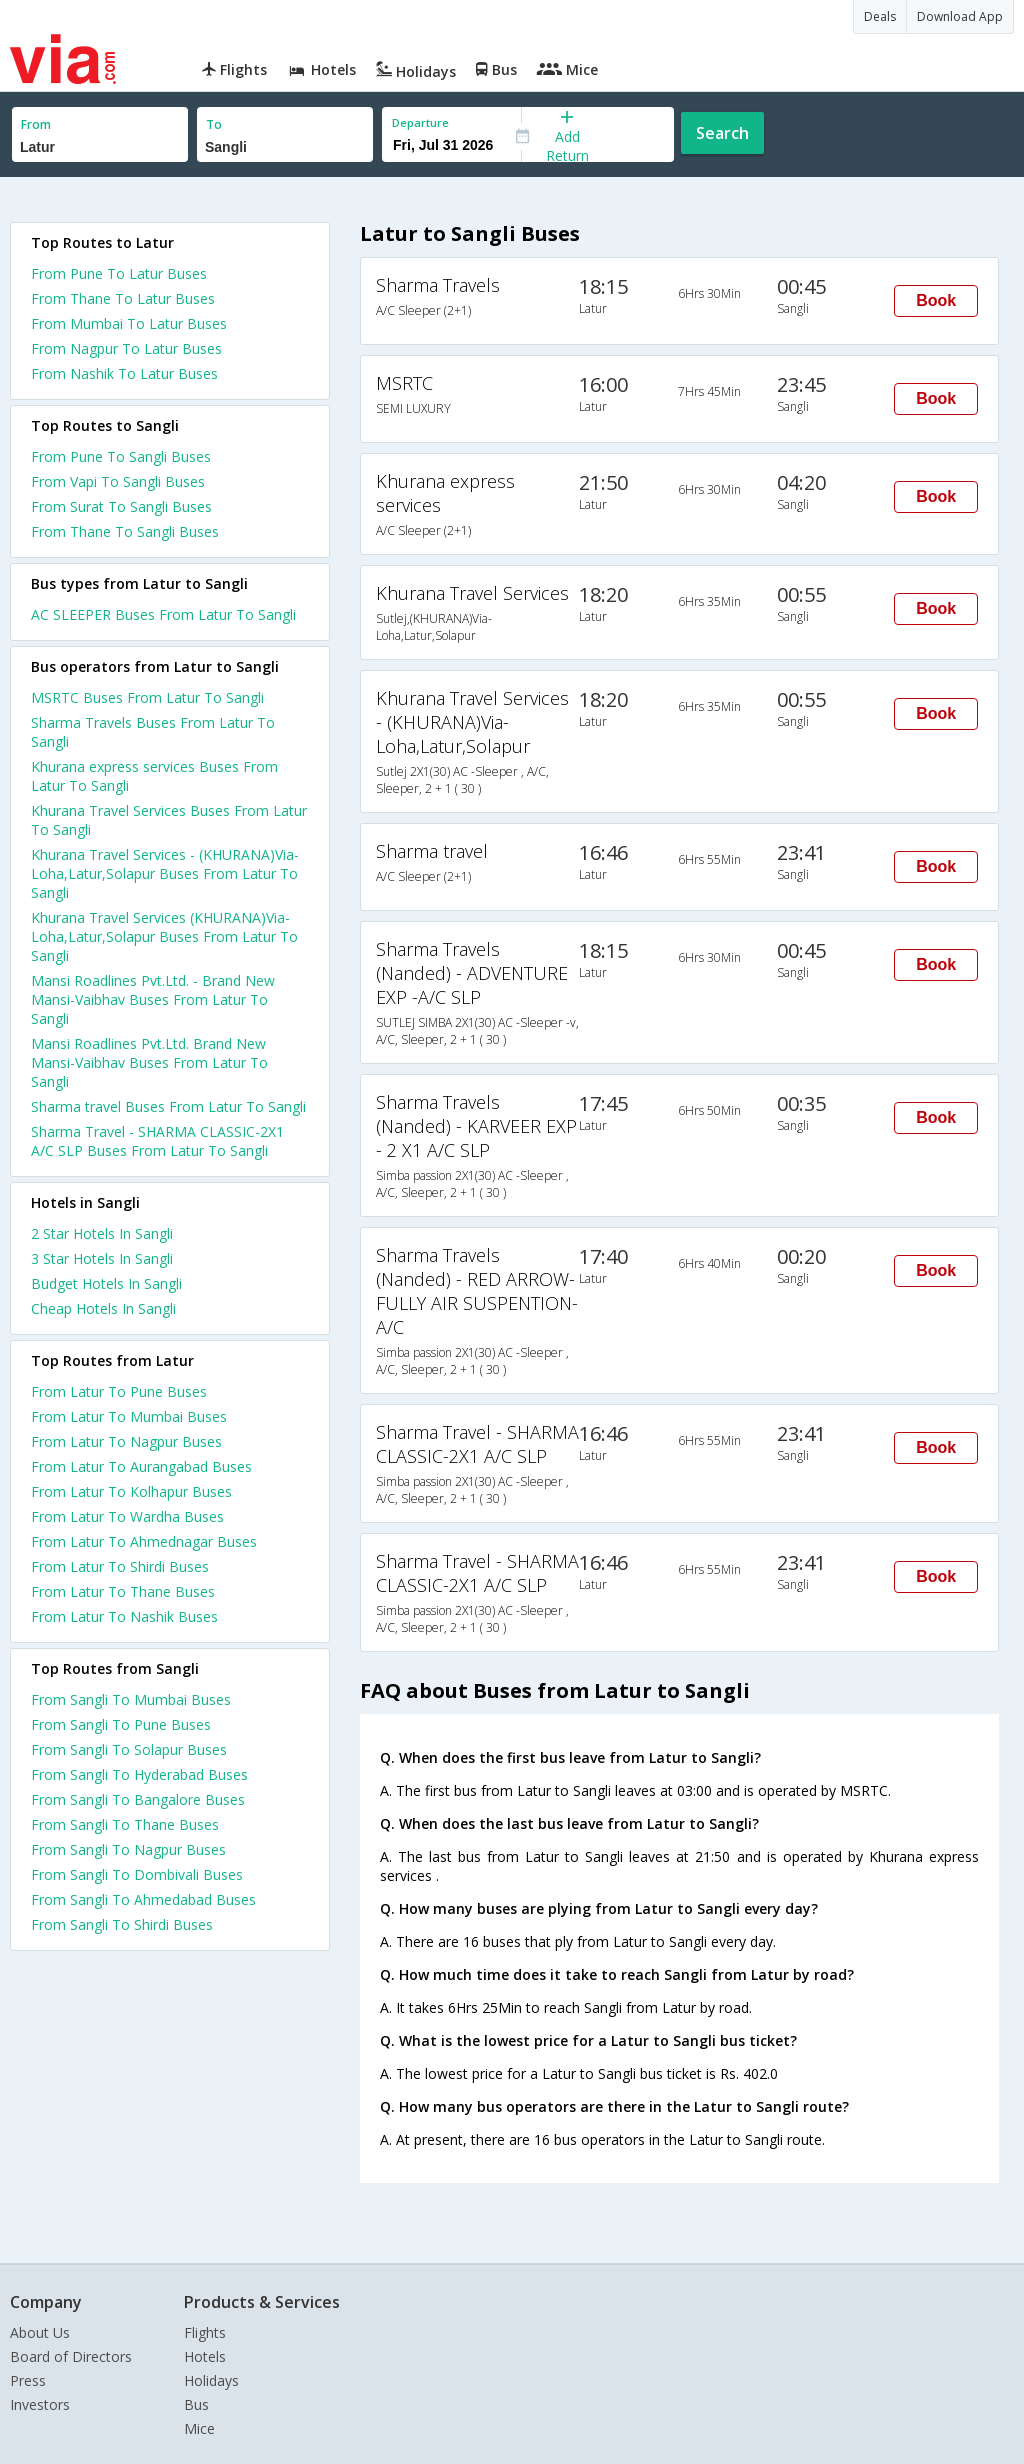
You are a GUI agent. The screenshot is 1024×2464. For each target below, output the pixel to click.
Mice (199, 2428)
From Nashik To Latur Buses (124, 373)
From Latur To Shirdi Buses (120, 1566)
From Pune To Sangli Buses (121, 456)
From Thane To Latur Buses (123, 298)
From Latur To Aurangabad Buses (141, 1466)
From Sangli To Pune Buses (121, 1724)
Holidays (211, 2380)
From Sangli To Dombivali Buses (137, 1874)
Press (28, 2380)
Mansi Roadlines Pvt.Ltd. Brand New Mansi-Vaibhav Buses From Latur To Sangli (149, 1062)
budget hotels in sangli (106, 1283)
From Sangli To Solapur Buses (129, 1749)
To (214, 124)
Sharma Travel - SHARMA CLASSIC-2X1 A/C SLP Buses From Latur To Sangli (157, 1141)
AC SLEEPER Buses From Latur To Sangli (163, 614)
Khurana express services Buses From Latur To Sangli (154, 776)
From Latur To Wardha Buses (127, 1516)
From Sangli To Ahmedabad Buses (143, 1899)
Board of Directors (71, 2356)
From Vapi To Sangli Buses (118, 481)
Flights (205, 2332)
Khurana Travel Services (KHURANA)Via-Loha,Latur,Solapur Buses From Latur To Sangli (164, 936)
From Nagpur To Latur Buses (126, 348)
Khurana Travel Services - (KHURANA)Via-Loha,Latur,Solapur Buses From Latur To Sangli (165, 873)
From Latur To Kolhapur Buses (131, 1491)
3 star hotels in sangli (102, 1258)
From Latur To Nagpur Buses (126, 1441)
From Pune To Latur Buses (119, 273)
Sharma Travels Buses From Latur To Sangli (153, 732)
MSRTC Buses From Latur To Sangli (147, 697)
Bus (196, 2404)
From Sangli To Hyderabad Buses (139, 1774)
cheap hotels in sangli (103, 1308)
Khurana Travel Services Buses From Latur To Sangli (169, 820)
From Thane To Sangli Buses (125, 531)
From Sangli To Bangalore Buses (138, 1799)
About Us (40, 2332)
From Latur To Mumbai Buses (129, 1416)
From (36, 124)
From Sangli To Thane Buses (125, 1824)
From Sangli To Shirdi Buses (122, 1924)
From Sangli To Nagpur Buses (128, 1849)
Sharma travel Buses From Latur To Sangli (168, 1106)
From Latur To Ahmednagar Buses (144, 1541)
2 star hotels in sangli (102, 1233)
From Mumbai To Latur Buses (129, 323)
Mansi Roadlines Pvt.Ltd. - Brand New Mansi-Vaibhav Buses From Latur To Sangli (153, 999)
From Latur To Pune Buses (119, 1391)
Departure (420, 122)
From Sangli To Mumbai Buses (131, 1699)
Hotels (205, 2356)
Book (936, 300)
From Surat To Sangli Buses (121, 506)
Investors (40, 2404)
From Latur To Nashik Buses (124, 1616)
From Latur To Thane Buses (123, 1591)
